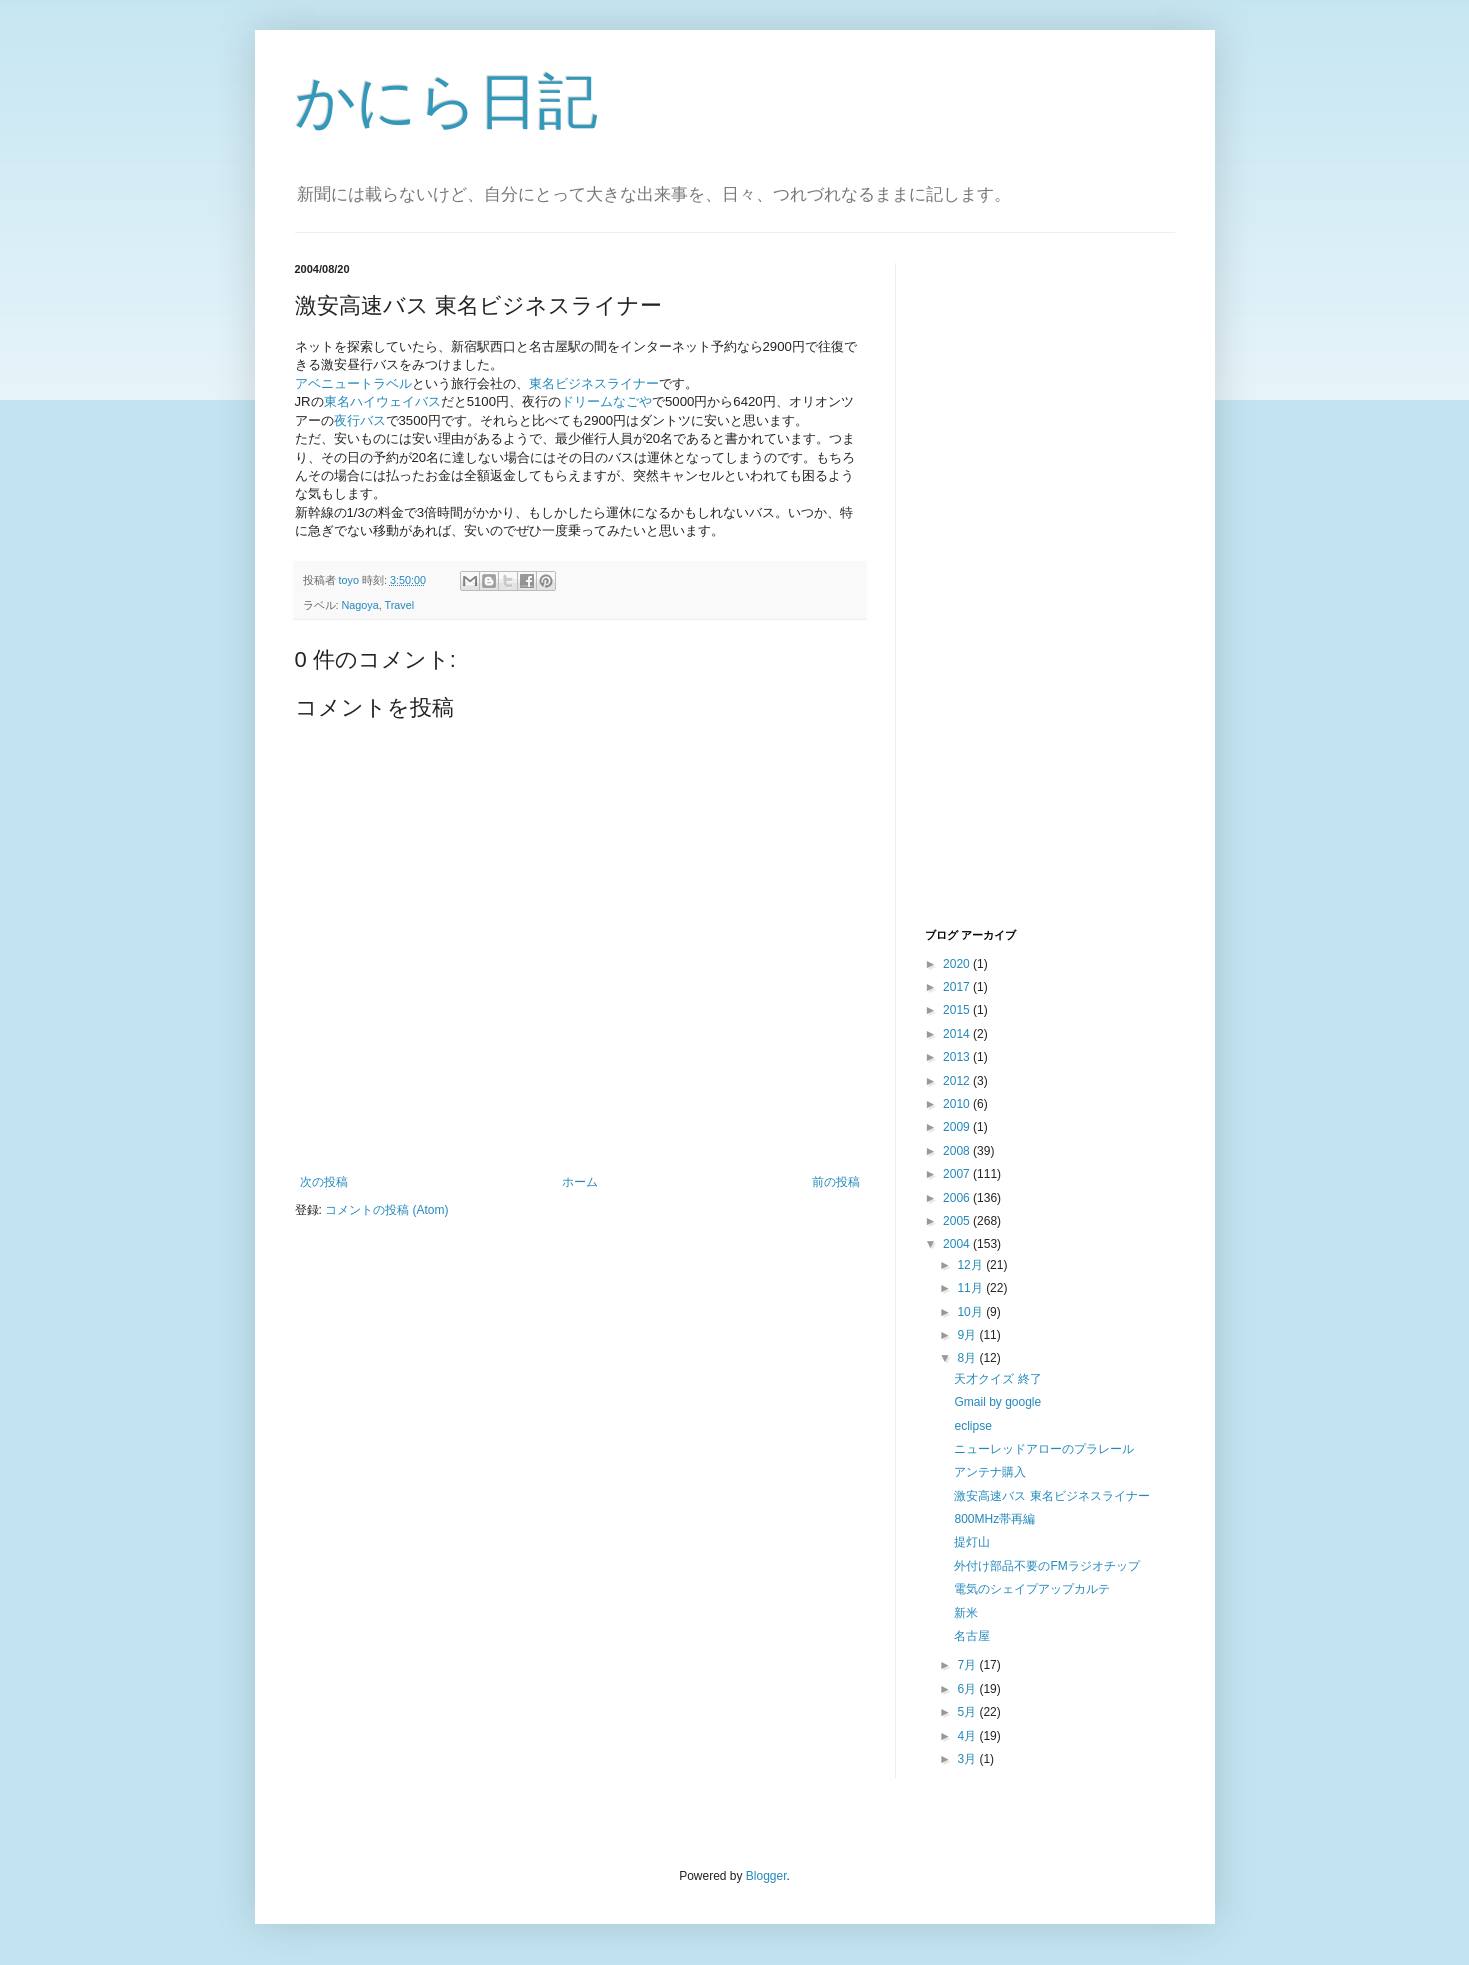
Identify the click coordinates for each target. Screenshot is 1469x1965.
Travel (400, 605)
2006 (958, 1198)
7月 (968, 1665)
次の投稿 (324, 1182)
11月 (971, 1288)
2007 (958, 1174)
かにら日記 (446, 101)
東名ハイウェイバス (382, 401)
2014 (958, 1034)
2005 (958, 1221)
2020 (958, 964)
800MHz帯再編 (994, 1519)
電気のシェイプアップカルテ (1032, 1589)
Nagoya (360, 605)
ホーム (580, 1182)
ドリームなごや (606, 401)
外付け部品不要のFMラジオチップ (1046, 1566)
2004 (958, 1244)
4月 (968, 1736)
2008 (958, 1151)
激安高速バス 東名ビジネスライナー (1051, 1496)
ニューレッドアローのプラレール (1044, 1449)
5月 (968, 1712)
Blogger (766, 1876)
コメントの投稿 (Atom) (386, 1210)
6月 (968, 1689)
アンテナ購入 (990, 1472)
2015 (958, 1010)
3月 (968, 1759)
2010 (958, 1104)
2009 (958, 1127)
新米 (966, 1613)
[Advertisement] (1005, 593)
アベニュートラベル (353, 383)
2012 (958, 1081)
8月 (968, 1358)
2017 (958, 987)
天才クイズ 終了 (997, 1379)
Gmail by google (997, 1402)
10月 (971, 1312)
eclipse (972, 1426)
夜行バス (360, 420)
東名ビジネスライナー (594, 383)
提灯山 (972, 1542)
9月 (968, 1335)
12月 (971, 1265)
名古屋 (972, 1636)
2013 (958, 1057)
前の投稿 (836, 1182)
